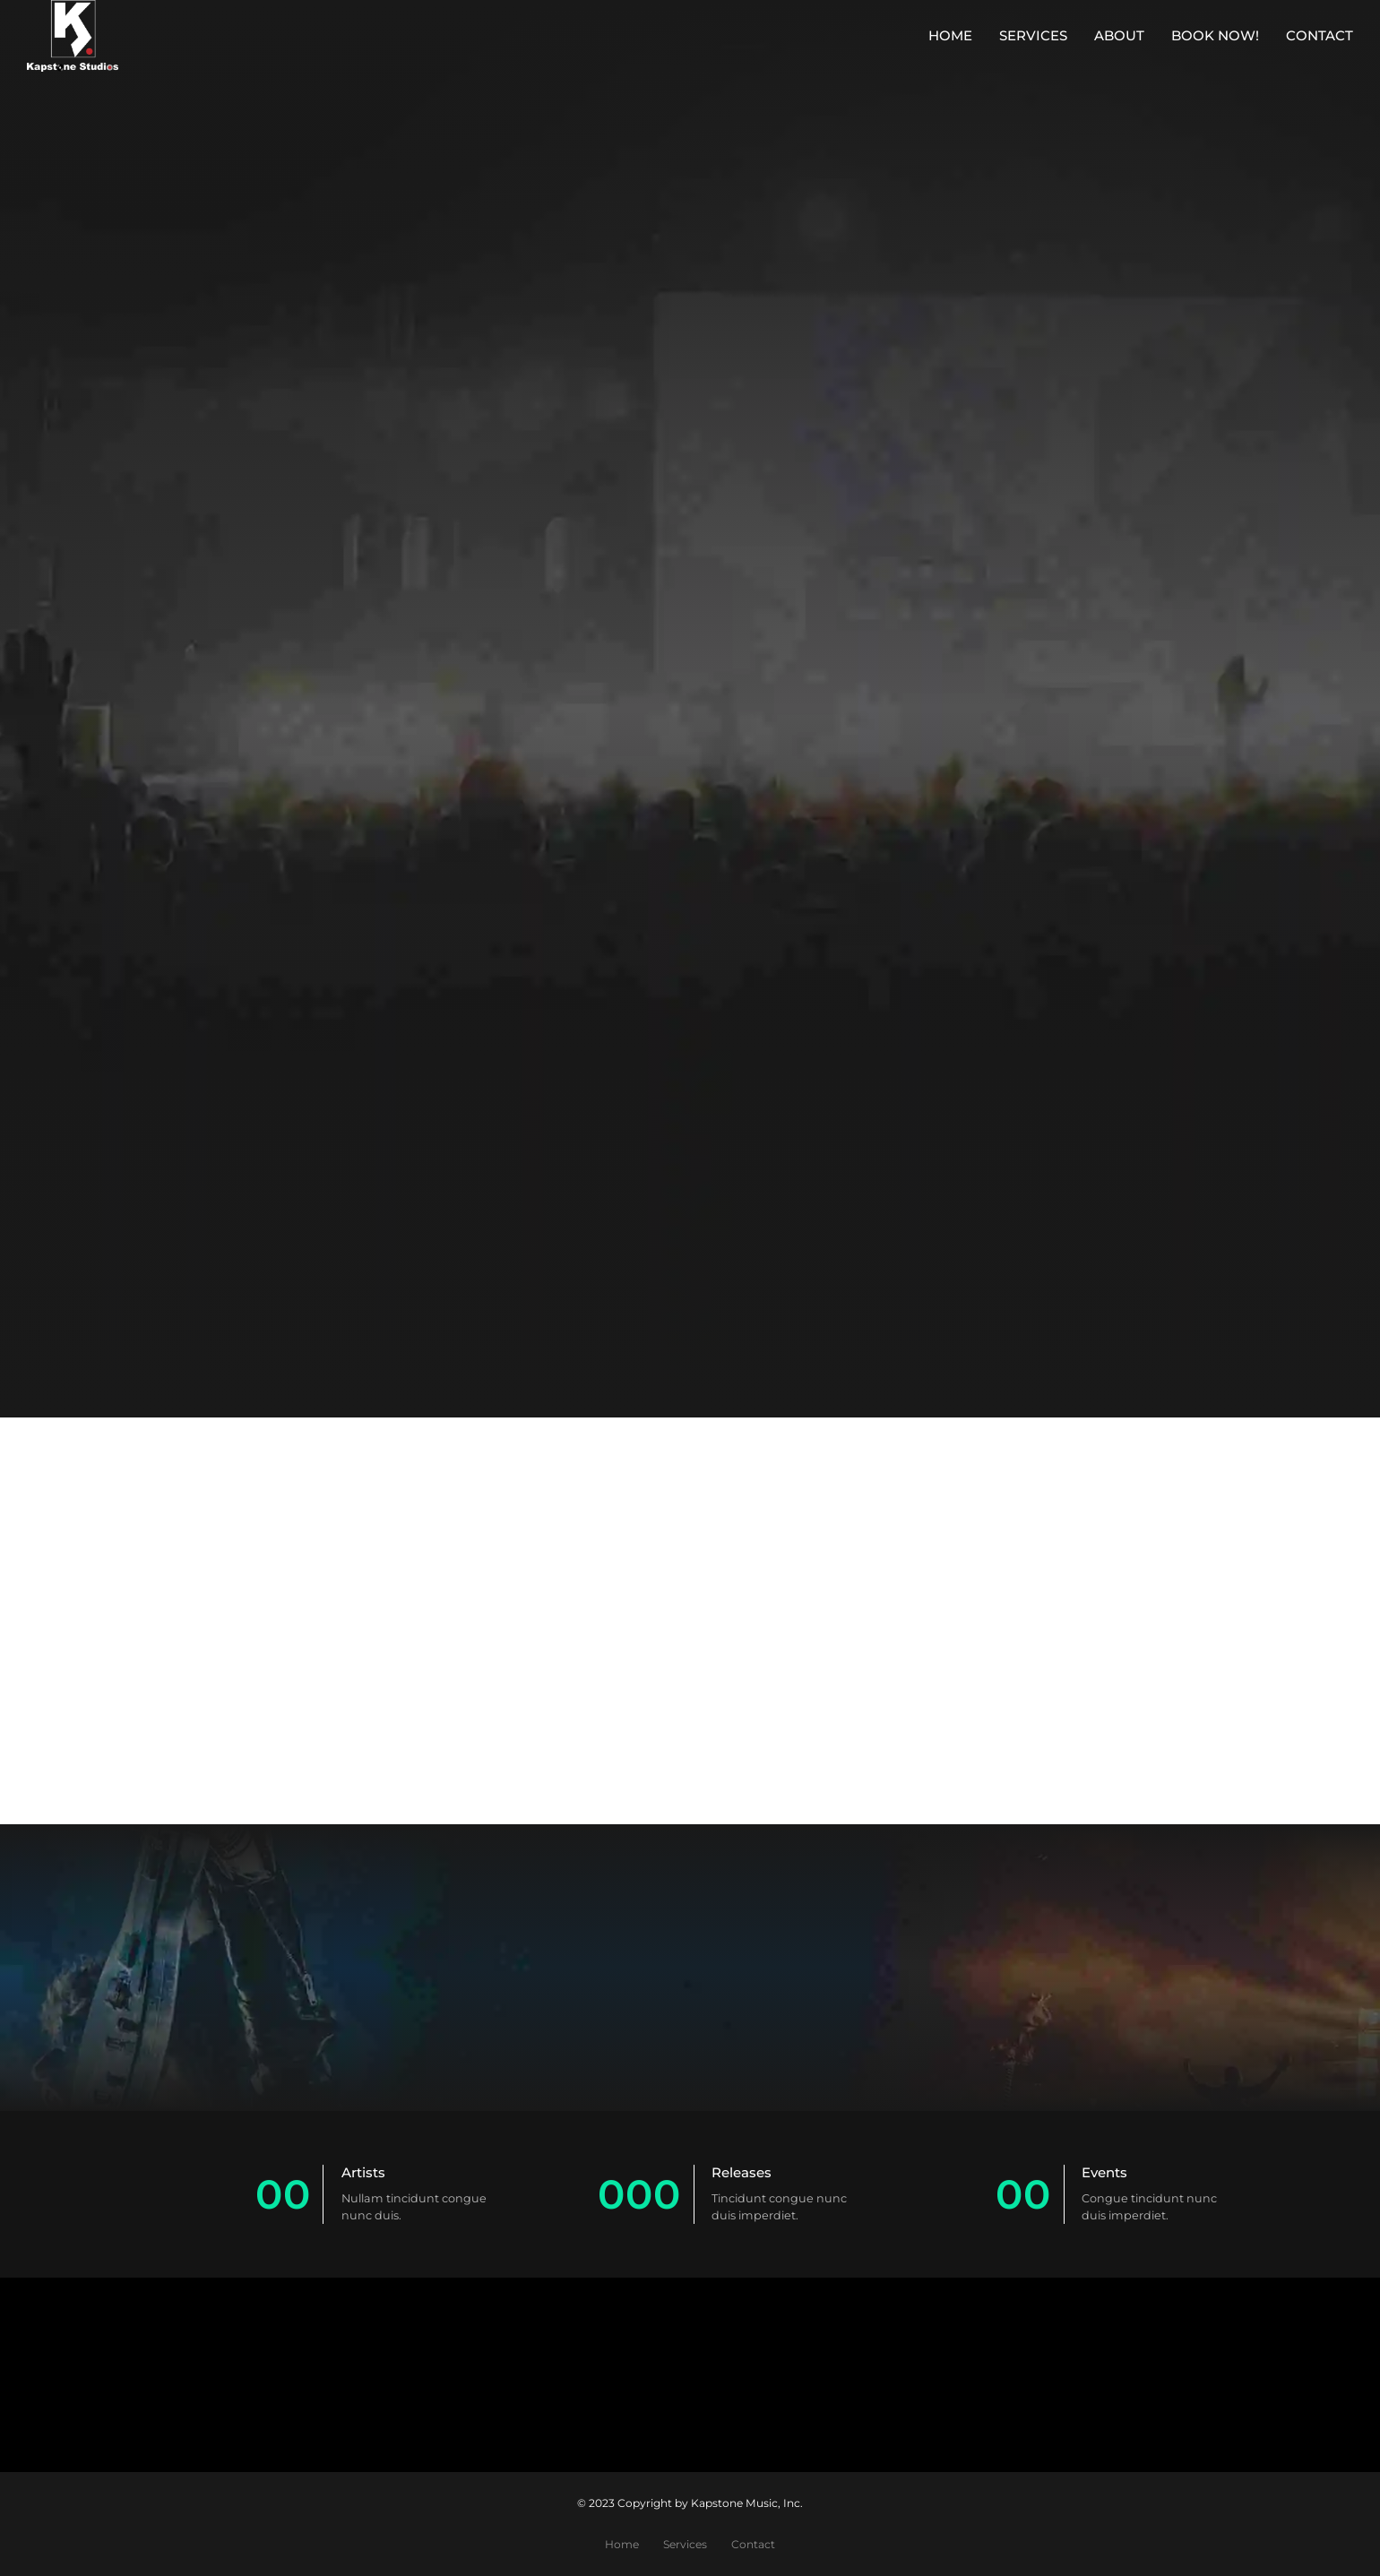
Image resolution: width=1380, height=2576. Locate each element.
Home (950, 35)
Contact (1319, 35)
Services (1033, 35)
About (1119, 35)
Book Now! (1215, 35)
